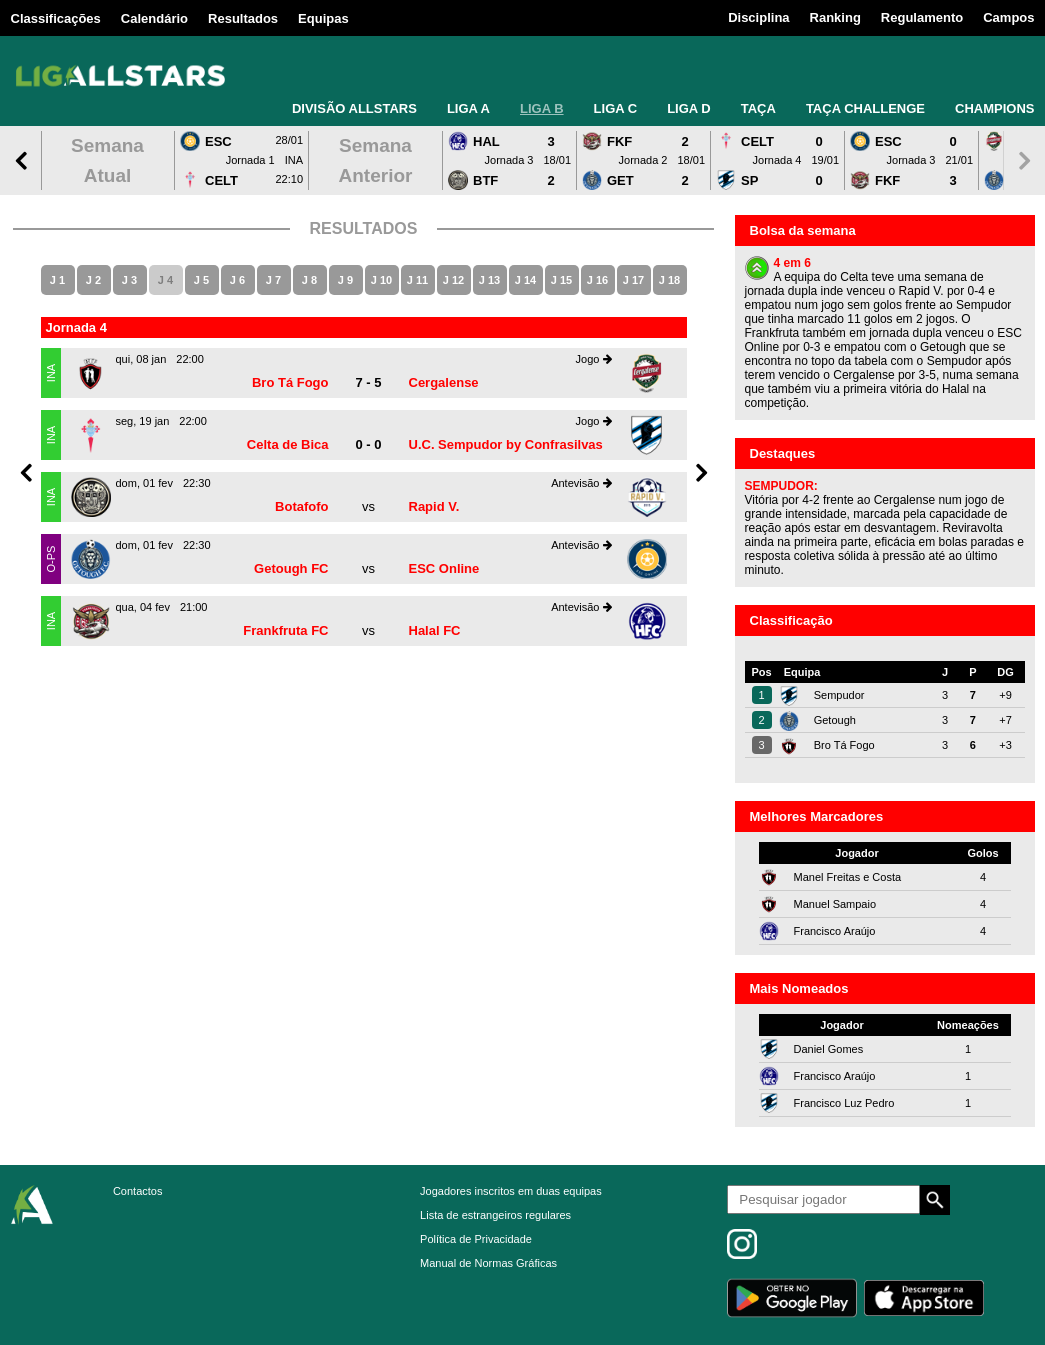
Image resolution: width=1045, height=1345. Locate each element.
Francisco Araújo (835, 931)
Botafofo (301, 506)
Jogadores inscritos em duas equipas (511, 1191)
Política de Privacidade (476, 1239)
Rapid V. (434, 506)
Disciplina (758, 17)
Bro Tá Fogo (290, 382)
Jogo (594, 359)
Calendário (154, 18)
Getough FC (291, 568)
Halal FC (435, 630)
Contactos (138, 1191)
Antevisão (581, 483)
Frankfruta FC (285, 630)
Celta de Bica (288, 444)
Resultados (243, 18)
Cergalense (444, 382)
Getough (835, 720)
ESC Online (444, 568)
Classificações (56, 18)
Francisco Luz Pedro (844, 1103)
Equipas (323, 18)
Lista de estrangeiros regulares (495, 1215)
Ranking (835, 17)
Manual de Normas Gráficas (488, 1263)
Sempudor (839, 695)
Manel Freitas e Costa (848, 877)
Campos (1008, 17)
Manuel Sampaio (835, 904)
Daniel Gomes (829, 1049)
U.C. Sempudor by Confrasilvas (506, 444)
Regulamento (922, 17)
